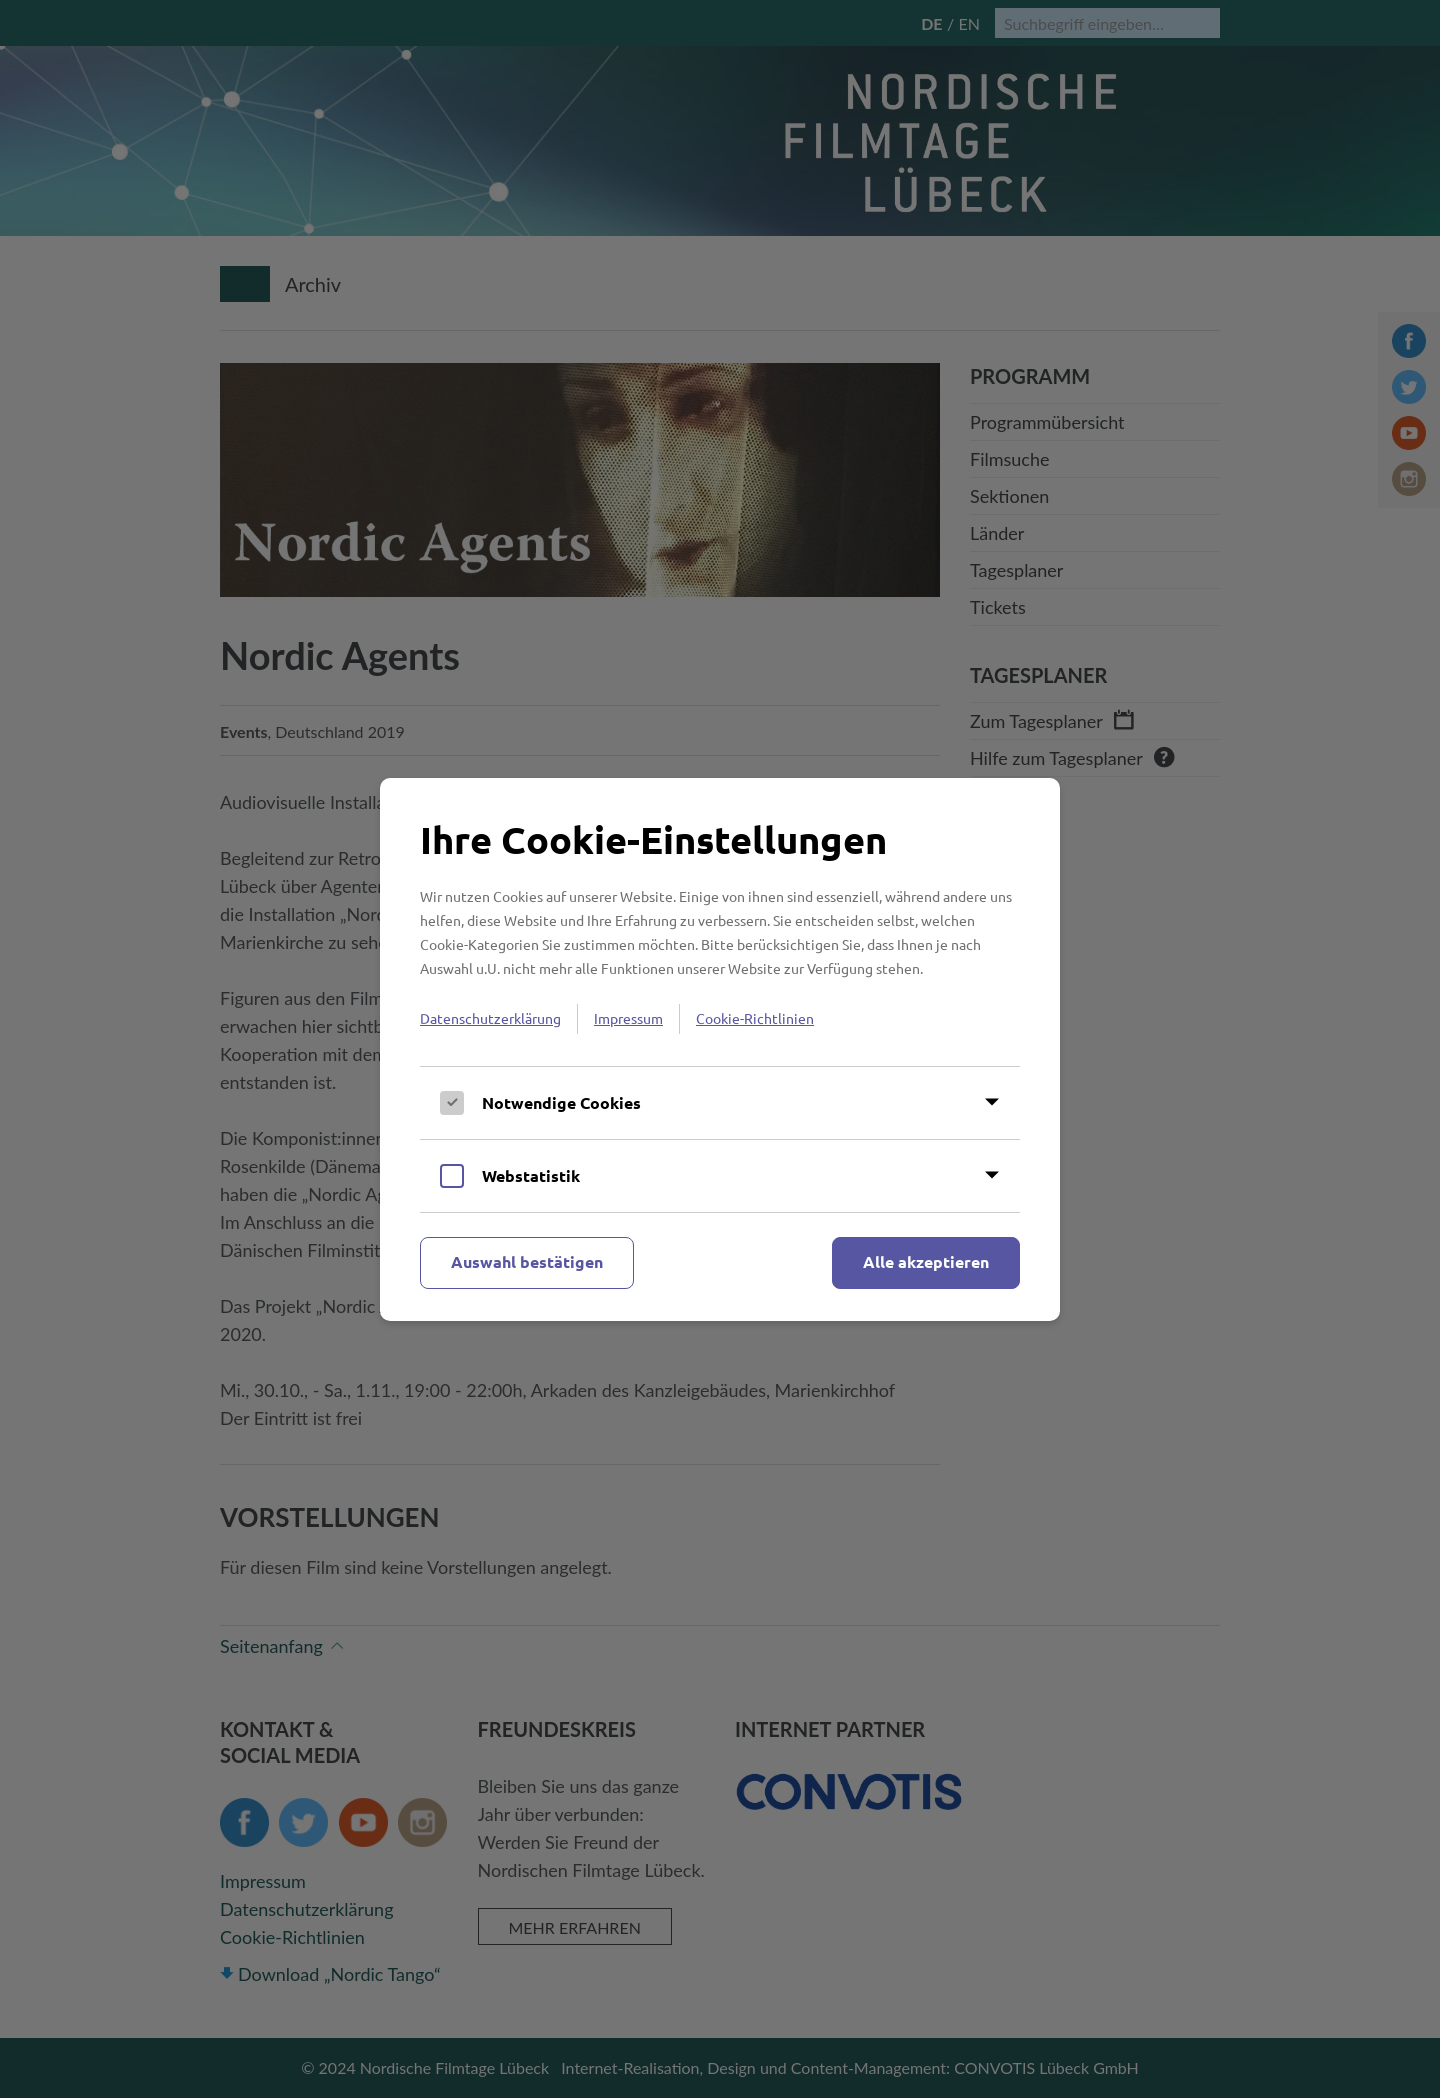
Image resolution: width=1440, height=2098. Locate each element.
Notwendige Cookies (561, 1102)
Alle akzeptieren (926, 1261)
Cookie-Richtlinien (755, 1018)
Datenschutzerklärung (490, 1018)
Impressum (628, 1018)
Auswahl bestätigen (527, 1261)
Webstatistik (531, 1175)
